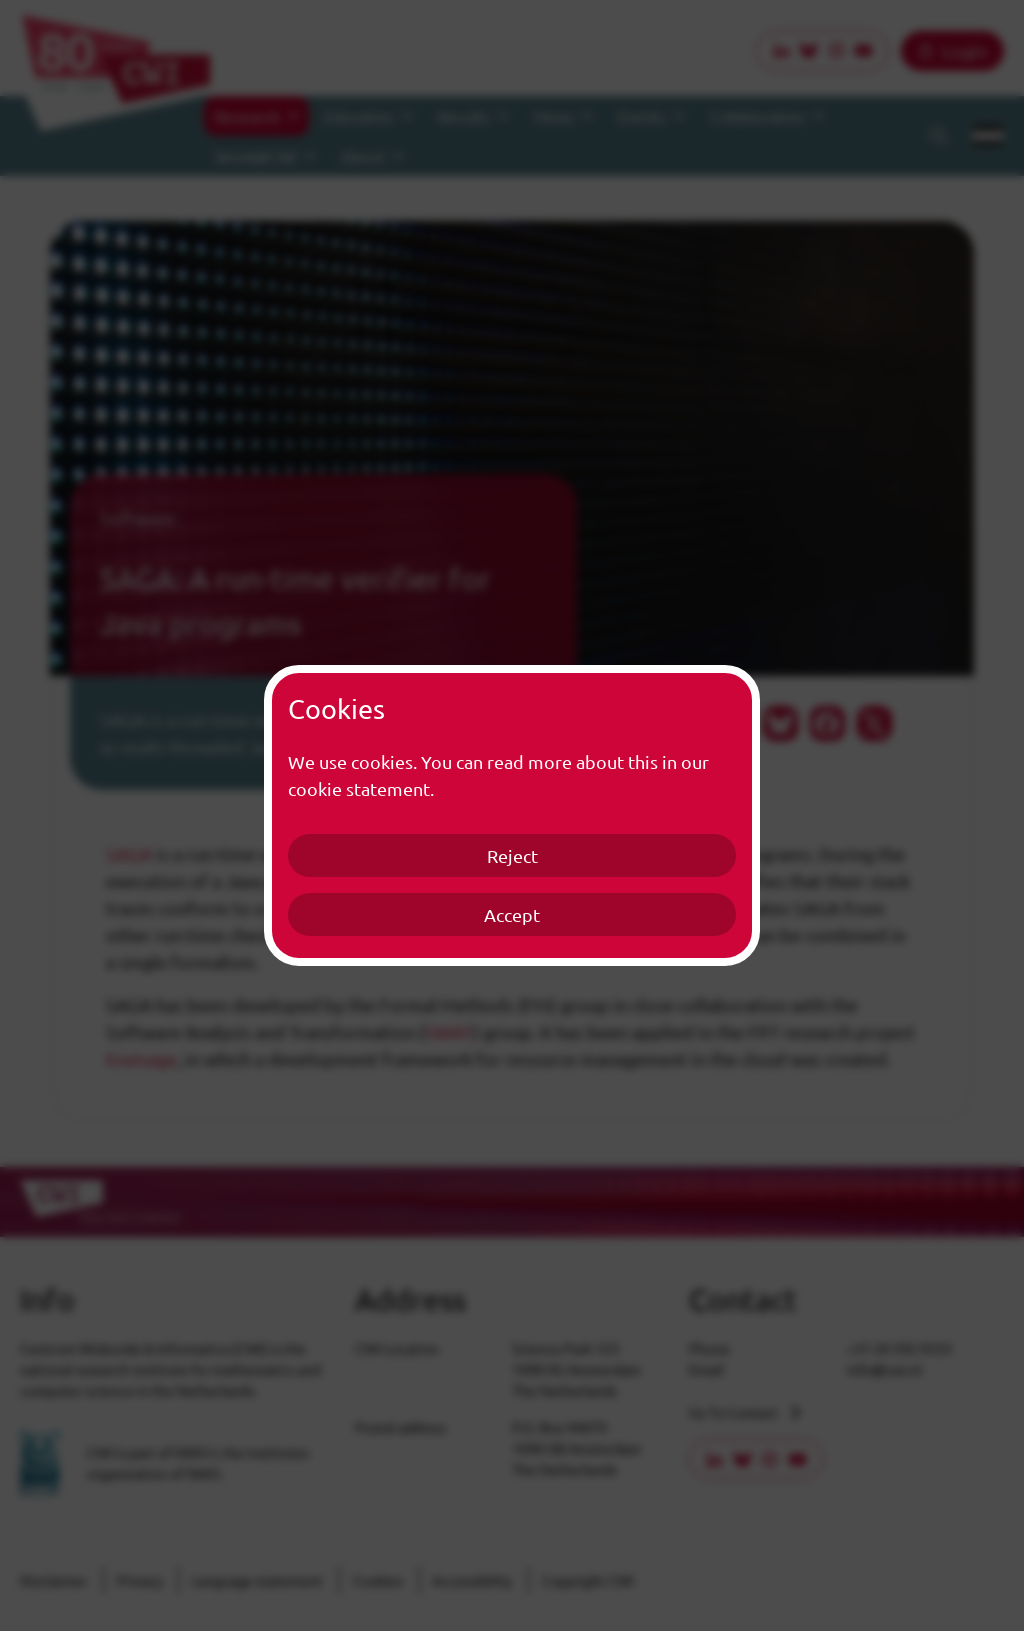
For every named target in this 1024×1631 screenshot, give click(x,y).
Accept (512, 914)
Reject (512, 855)
